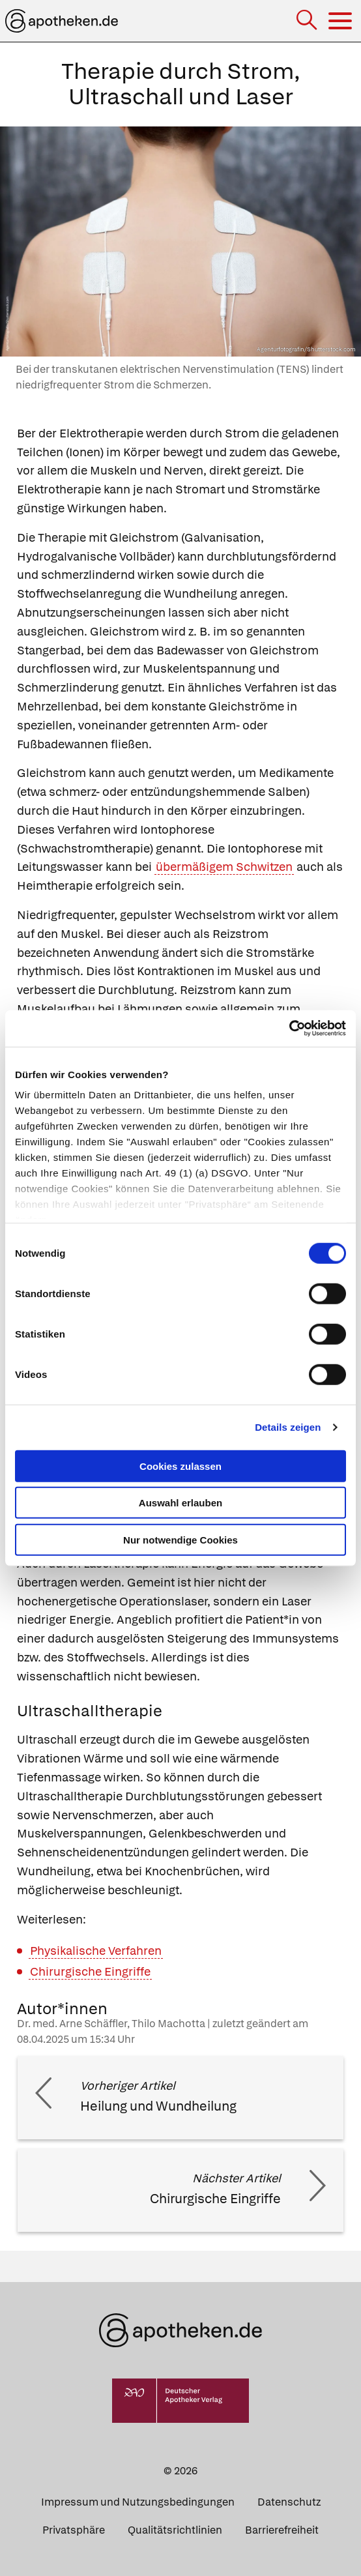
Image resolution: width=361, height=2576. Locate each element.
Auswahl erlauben (180, 1502)
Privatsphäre (73, 2530)
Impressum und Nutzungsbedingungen (138, 2502)
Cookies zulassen (180, 1465)
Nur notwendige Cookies (180, 1539)
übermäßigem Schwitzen (224, 866)
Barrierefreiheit (282, 2530)
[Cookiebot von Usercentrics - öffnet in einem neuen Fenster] (289, 1028)
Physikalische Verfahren (96, 1950)
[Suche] (308, 21)
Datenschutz (289, 2502)
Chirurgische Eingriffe (90, 1971)
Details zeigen (288, 1427)
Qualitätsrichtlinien (175, 2530)
